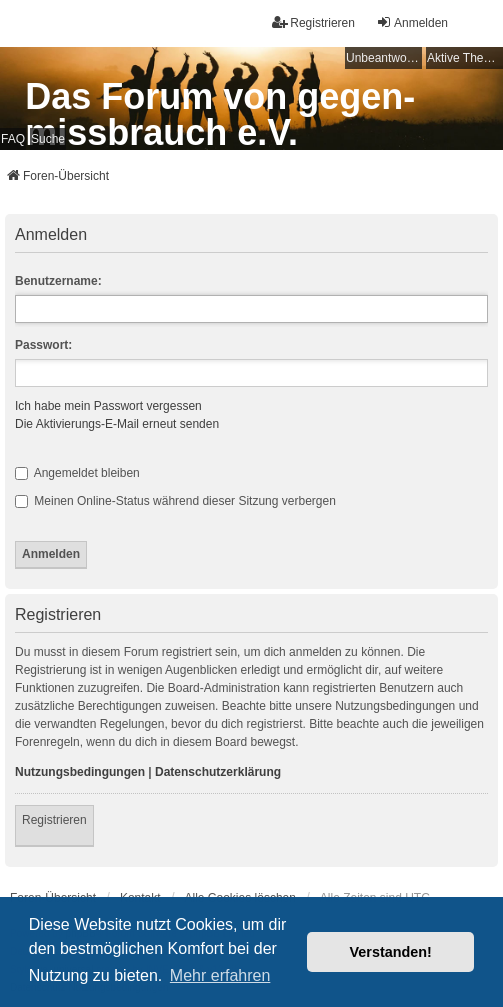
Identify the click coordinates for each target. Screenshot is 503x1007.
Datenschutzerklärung (218, 772)
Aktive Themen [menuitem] (465, 58)
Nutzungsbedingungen (80, 772)
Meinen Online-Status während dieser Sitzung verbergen (175, 501)
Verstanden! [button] (391, 952)
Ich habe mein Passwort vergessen (108, 406)
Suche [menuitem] (48, 139)
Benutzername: (58, 281)
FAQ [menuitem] (13, 139)
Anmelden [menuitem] (412, 22)
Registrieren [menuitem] (313, 22)
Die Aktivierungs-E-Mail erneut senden (117, 424)
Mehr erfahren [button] (220, 975)
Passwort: (43, 345)
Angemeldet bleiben (77, 473)
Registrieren (54, 820)
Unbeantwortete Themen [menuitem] (384, 58)
